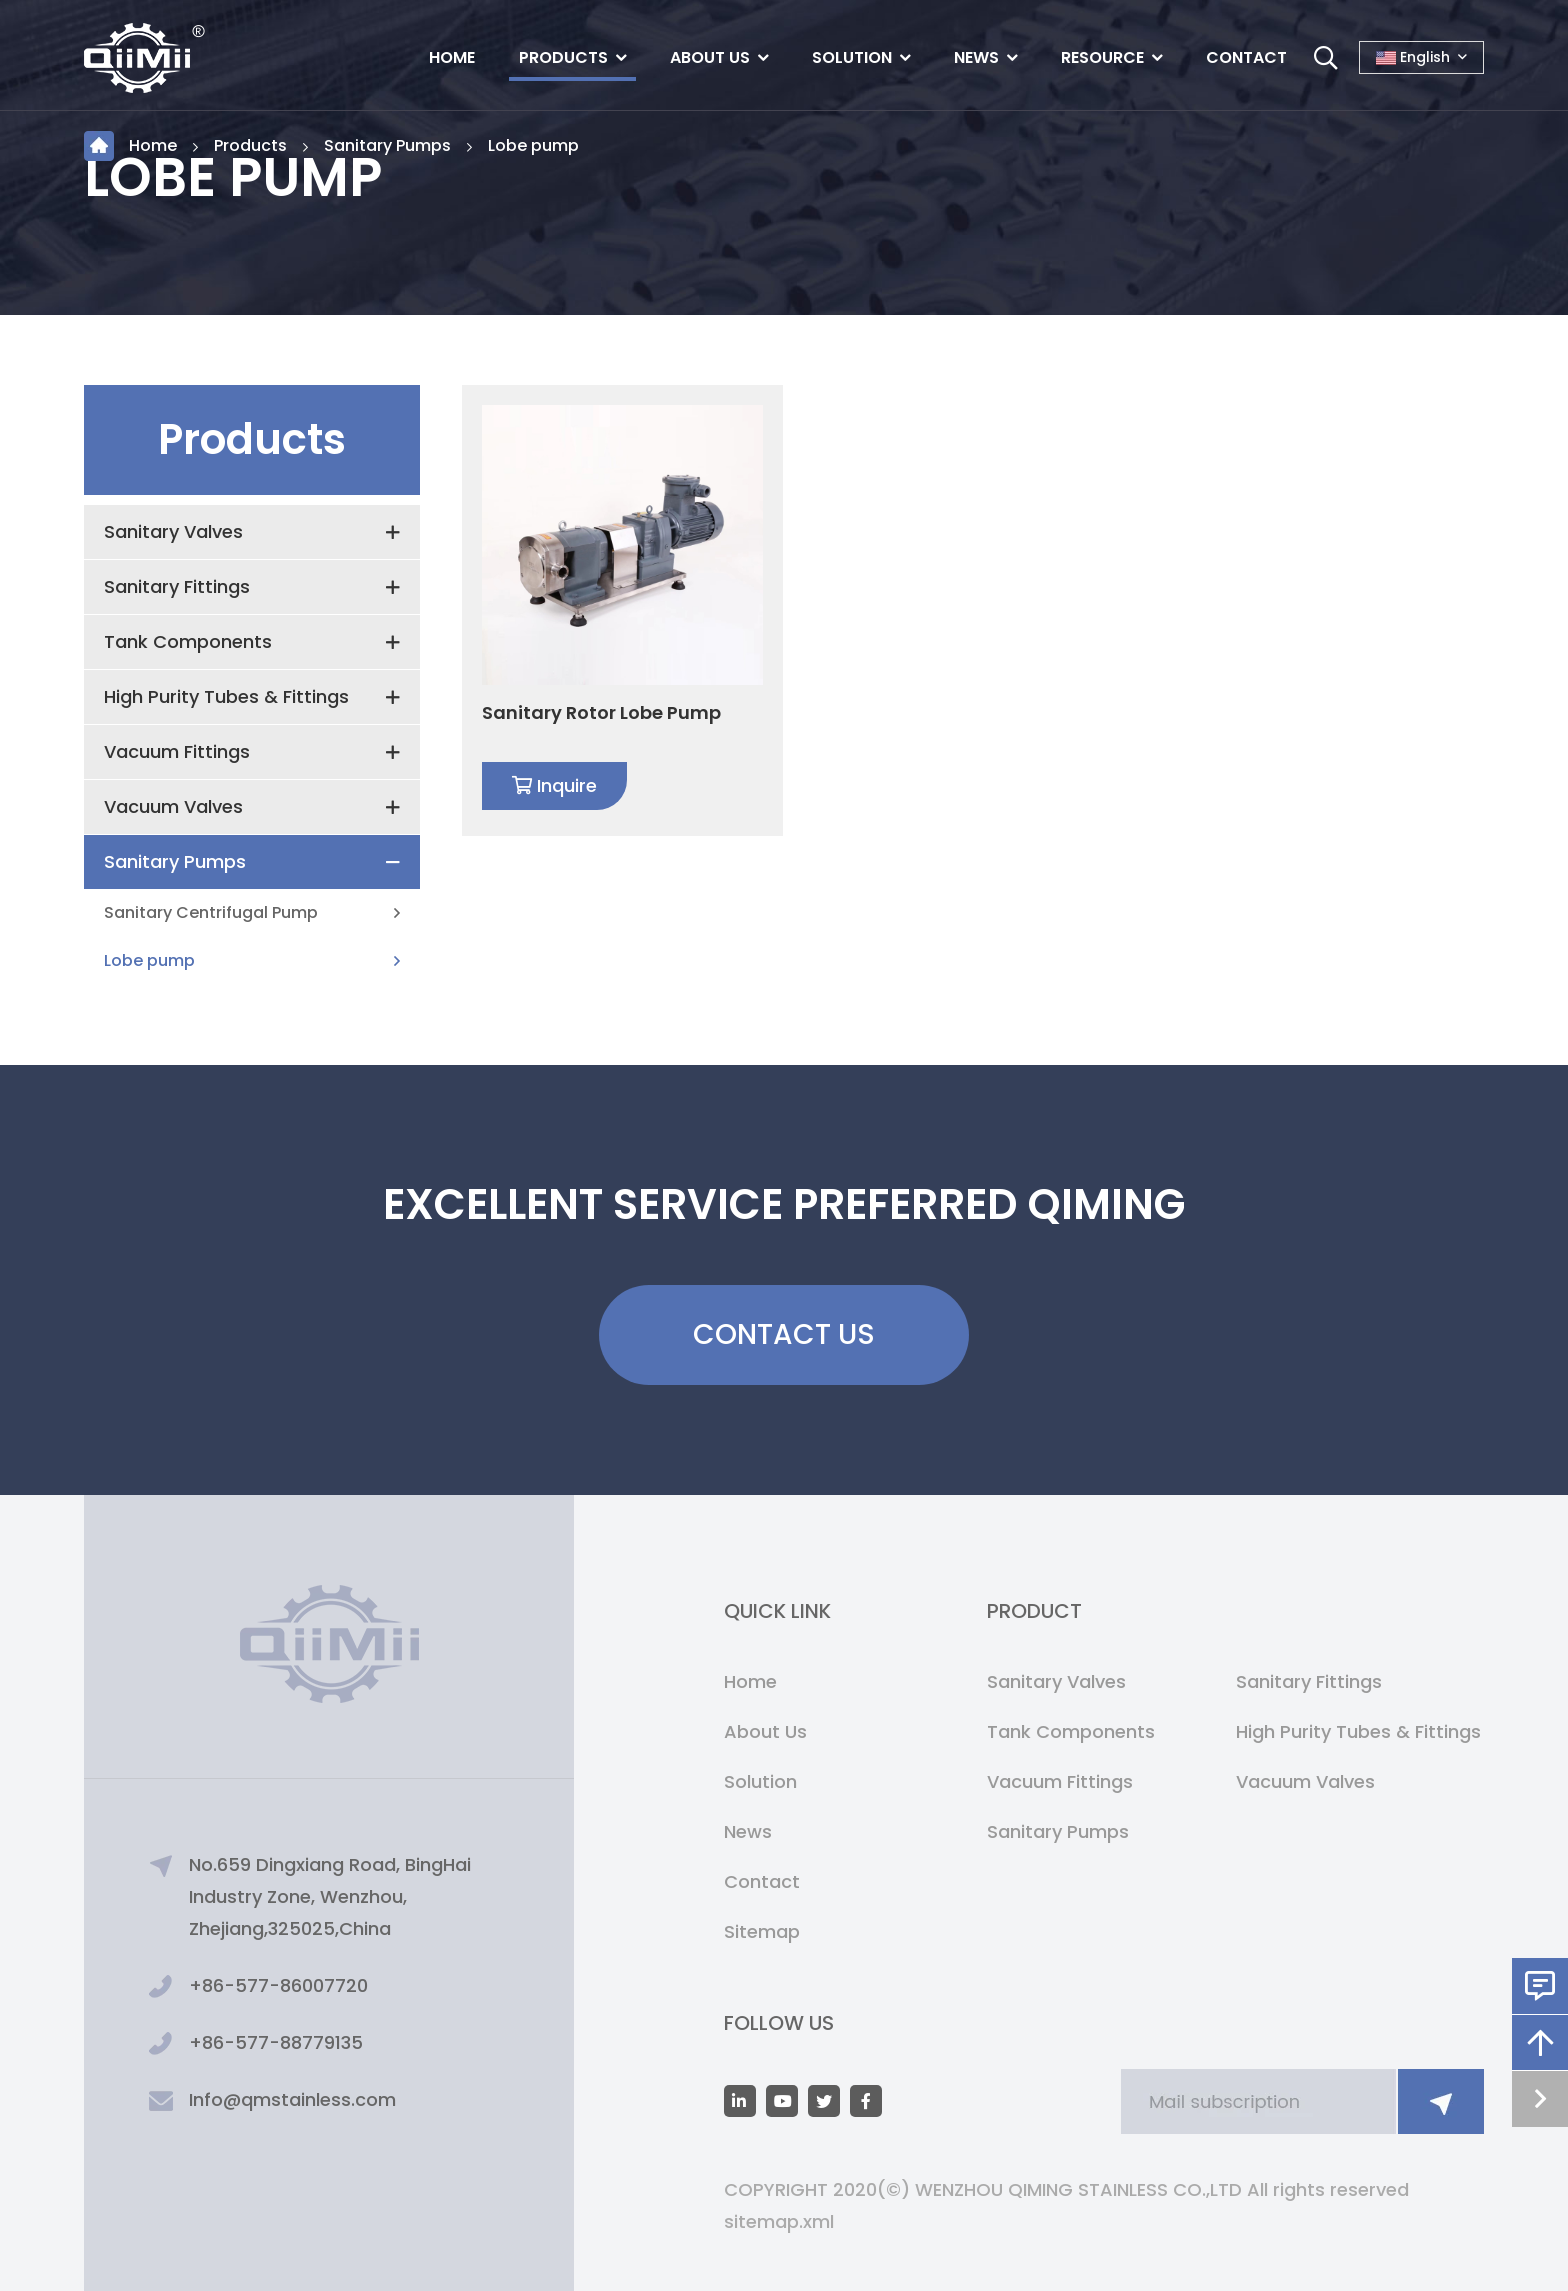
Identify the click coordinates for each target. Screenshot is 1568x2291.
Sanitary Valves (173, 531)
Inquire (554, 785)
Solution (852, 57)
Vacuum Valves (173, 806)
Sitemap (762, 1931)
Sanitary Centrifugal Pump (211, 912)
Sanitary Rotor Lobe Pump (601, 712)
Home (452, 57)
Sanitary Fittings (177, 586)
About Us (710, 57)
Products (563, 57)
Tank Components (188, 641)
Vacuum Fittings (177, 751)
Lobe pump (533, 145)
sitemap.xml (779, 2221)
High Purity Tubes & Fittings (226, 696)
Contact (1246, 57)
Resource (1102, 57)
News (976, 57)
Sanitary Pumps (387, 145)
